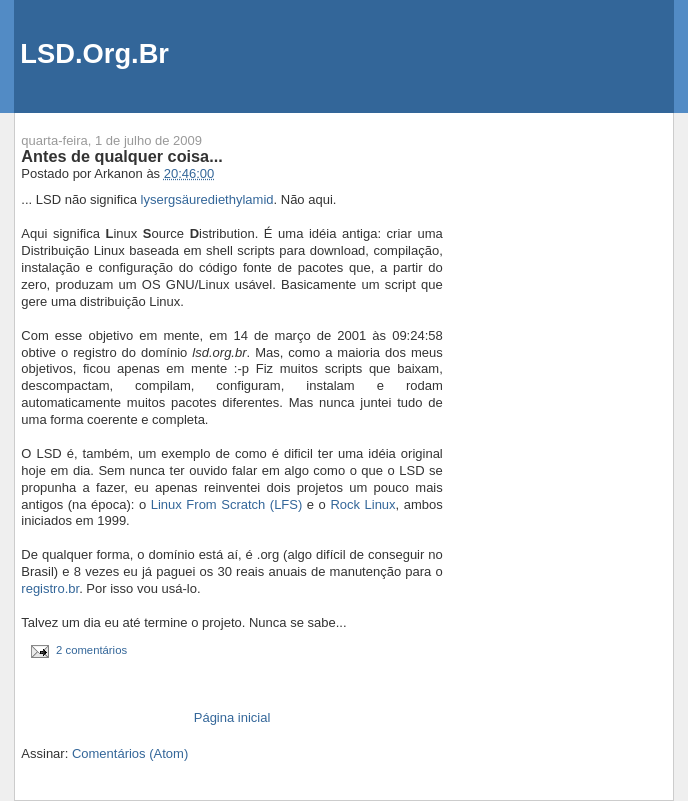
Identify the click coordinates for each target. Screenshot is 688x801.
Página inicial (232, 717)
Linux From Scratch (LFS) (227, 504)
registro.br (50, 588)
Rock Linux (362, 504)
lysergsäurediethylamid (207, 199)
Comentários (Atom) (130, 753)
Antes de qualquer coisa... (121, 156)
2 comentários (91, 651)
